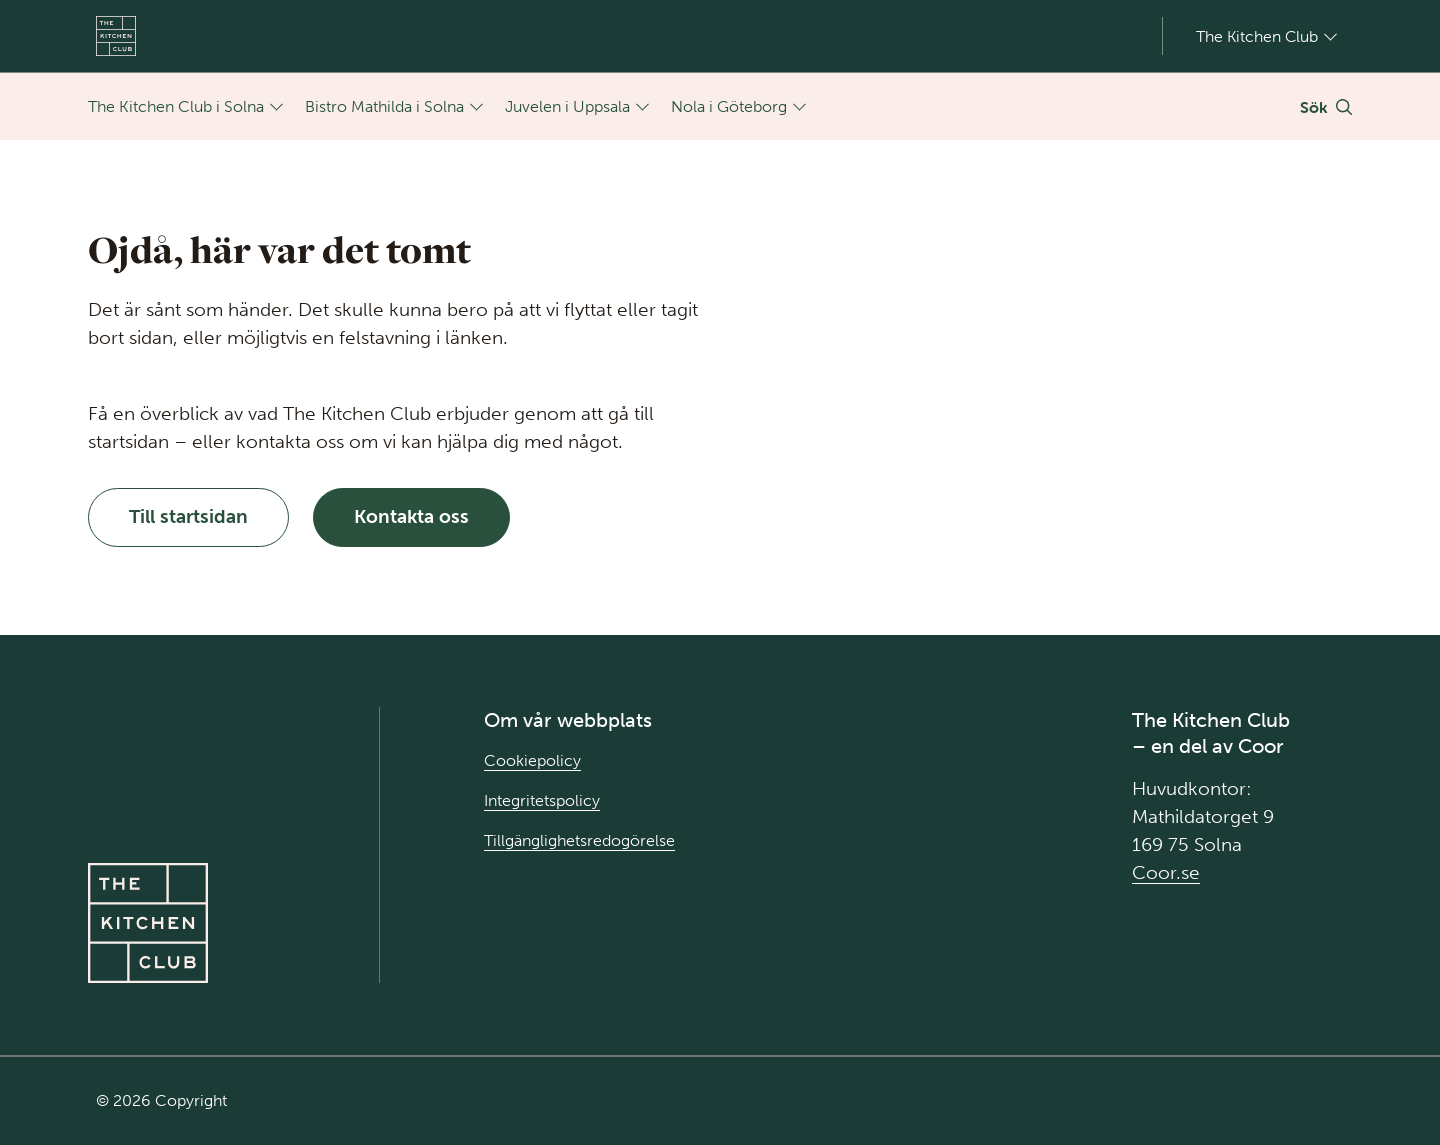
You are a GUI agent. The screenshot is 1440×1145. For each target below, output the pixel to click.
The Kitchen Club (1257, 36)
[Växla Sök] (1326, 107)
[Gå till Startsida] (116, 36)
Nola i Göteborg (729, 106)
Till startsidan (188, 516)
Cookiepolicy (532, 760)
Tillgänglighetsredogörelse (579, 840)
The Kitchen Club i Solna (176, 106)
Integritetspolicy (542, 800)
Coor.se (1166, 872)
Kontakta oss (411, 516)
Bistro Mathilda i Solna (384, 106)
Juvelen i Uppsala (567, 106)
